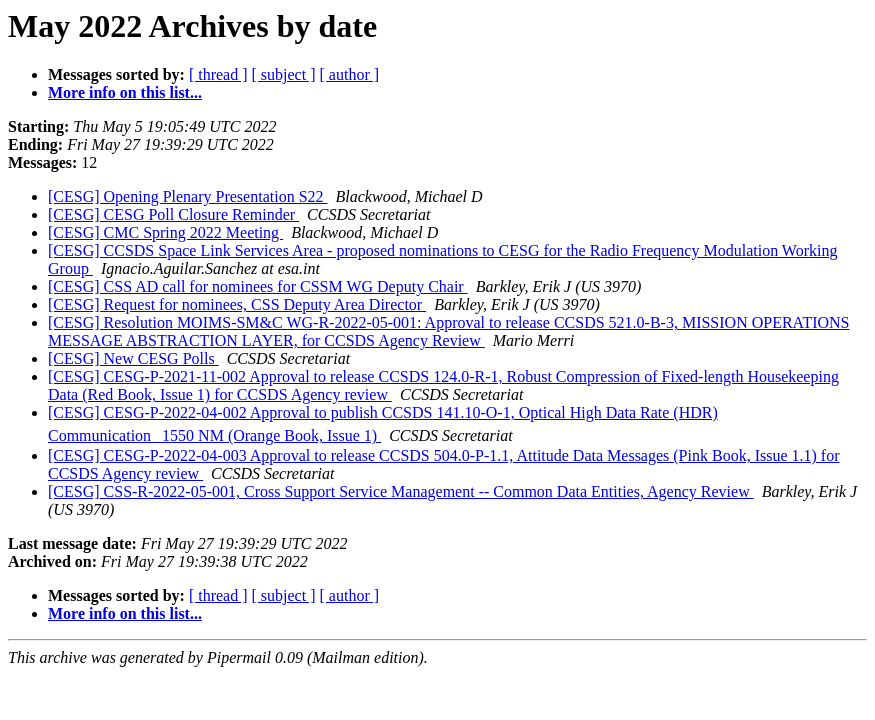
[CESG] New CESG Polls (133, 358)
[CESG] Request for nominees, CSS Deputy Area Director (237, 304)
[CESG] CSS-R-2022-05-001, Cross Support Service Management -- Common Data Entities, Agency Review (401, 491)
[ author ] (350, 74)
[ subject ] (284, 74)
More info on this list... (125, 92)
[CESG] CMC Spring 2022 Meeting (165, 232)
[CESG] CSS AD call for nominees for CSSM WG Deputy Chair (258, 286)
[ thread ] (218, 74)
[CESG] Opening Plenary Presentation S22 (188, 196)
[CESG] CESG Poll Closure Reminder (173, 214)
